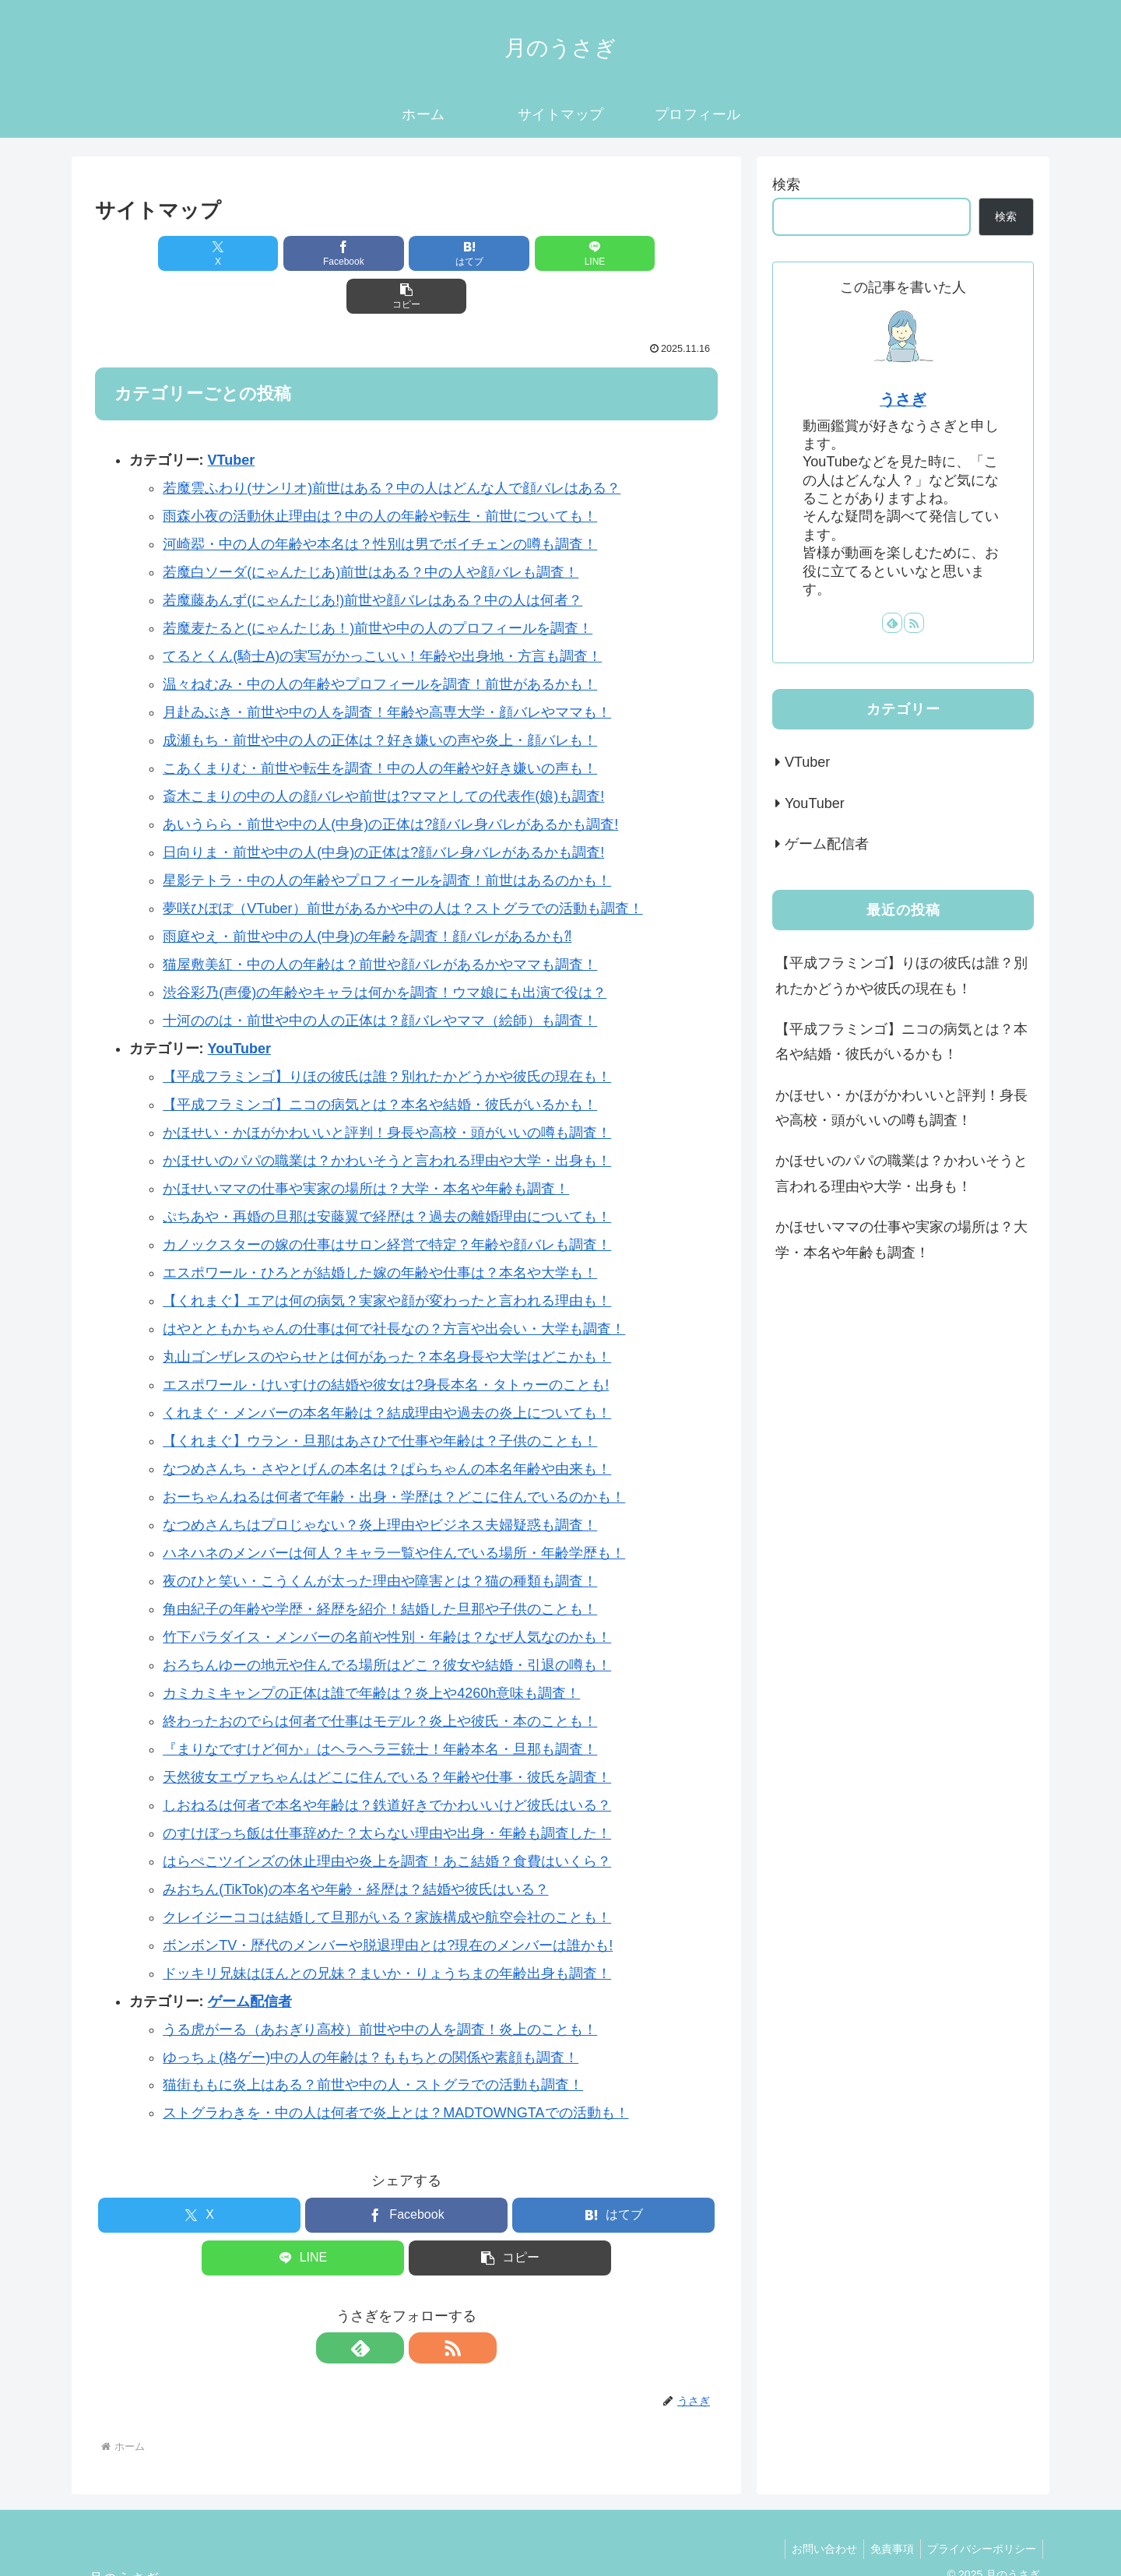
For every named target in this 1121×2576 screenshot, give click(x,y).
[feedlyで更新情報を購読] (388, 2305)
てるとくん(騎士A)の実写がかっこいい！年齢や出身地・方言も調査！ (382, 613)
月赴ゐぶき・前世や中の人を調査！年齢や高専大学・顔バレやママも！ (387, 669)
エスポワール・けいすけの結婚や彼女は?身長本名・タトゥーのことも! (386, 1342)
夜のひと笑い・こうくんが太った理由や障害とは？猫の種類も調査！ (380, 1538)
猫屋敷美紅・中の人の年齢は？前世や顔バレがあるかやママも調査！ (380, 922)
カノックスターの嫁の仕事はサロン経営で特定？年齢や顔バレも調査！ (387, 1202)
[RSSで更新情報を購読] (424, 2305)
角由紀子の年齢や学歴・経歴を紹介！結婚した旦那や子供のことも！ (380, 1566)
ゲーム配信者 (250, 1958)
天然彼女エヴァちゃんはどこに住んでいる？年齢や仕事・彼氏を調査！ (387, 1734)
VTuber (231, 417)
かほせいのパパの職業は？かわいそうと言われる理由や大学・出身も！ (387, 1118)
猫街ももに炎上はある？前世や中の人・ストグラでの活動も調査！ (373, 2042)
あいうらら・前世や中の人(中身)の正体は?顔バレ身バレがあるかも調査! (390, 781)
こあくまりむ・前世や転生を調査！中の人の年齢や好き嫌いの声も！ (380, 725)
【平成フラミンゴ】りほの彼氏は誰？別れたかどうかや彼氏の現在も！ (387, 1034)
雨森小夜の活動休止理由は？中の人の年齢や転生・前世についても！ (380, 473)
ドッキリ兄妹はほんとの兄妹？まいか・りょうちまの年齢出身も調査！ (387, 1930)
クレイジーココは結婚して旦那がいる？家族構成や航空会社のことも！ (387, 1874)
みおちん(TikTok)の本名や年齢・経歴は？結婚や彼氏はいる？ (355, 1846)
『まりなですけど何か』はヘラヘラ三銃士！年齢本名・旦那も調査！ (380, 1706)
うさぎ (903, 399)
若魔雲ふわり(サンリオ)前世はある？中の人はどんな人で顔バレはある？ (391, 445)
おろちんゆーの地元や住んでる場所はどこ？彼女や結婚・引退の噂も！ (387, 1622)
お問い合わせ (816, 2506)
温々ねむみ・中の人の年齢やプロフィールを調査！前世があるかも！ (380, 641)
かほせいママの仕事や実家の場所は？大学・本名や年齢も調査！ (366, 1146)
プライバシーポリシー (980, 2506)
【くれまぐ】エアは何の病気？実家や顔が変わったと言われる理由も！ (387, 1258)
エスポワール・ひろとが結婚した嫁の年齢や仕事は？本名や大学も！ (380, 1230)
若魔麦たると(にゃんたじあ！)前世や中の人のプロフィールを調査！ (377, 585)
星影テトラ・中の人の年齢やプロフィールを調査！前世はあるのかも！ (387, 837)
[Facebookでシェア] (302, 253)
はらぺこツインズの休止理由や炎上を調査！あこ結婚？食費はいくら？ (387, 1818)
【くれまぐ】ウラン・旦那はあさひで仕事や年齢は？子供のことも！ (380, 1398)
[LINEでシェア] (510, 253)
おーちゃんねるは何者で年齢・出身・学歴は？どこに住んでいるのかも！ (394, 1454)
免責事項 (887, 2506)
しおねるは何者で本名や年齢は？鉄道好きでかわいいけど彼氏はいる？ (387, 1762)
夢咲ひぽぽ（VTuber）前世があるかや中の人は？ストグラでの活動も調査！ (402, 865)
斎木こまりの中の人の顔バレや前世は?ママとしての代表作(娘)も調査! (383, 753)
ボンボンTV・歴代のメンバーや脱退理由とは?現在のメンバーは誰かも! (388, 1902)
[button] (616, 253)
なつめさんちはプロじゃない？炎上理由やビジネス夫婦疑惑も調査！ (380, 1482)
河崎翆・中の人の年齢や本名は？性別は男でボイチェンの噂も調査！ (380, 501)
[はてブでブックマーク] (406, 253)
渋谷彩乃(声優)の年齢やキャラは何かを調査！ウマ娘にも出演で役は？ (384, 950)
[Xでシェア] (197, 253)
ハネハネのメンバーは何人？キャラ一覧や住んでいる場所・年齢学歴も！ (394, 1510)
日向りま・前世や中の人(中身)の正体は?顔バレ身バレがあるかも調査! (383, 809)
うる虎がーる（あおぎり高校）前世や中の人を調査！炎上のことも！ (380, 1986)
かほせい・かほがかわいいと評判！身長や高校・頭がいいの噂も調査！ (387, 1090)
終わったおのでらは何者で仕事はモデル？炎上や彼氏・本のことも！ (380, 1678)
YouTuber (239, 1006)
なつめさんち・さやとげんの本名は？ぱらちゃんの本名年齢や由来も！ (387, 1426)
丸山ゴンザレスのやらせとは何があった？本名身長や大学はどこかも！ (387, 1314)
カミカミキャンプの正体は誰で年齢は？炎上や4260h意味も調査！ (371, 1650)
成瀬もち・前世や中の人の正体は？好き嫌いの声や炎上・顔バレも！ (380, 697)
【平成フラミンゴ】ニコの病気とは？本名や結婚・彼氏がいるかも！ (380, 1062)
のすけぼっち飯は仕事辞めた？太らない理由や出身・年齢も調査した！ (387, 1790)
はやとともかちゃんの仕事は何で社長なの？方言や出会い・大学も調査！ (394, 1286)
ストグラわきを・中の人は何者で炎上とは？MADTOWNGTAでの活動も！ (395, 2070)
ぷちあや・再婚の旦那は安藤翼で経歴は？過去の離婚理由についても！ (387, 1174)
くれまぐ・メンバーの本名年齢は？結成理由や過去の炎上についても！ (387, 1370)
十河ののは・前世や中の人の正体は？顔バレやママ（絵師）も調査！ (380, 978)
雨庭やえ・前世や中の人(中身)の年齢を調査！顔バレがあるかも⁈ (367, 893)
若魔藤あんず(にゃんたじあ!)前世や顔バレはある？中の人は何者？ (372, 557)
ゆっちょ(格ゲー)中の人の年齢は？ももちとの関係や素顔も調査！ (370, 2014)
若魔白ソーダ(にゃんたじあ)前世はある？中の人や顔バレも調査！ (370, 529)
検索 (786, 184)
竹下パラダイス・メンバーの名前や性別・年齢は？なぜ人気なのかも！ (387, 1594)
